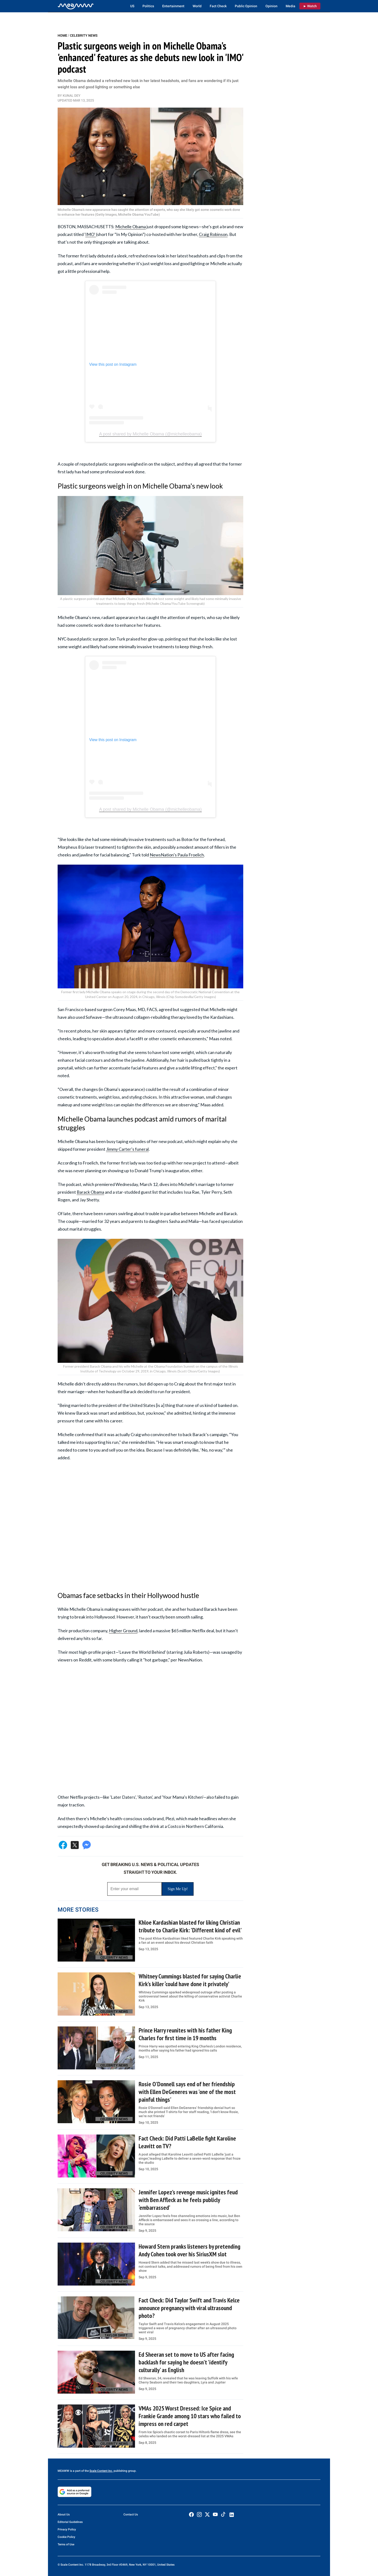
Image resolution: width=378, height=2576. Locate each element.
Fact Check (218, 6)
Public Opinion (246, 6)
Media (290, 6)
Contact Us (130, 2514)
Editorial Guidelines (70, 2522)
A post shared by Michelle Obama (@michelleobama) (150, 434)
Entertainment (173, 6)
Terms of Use (66, 2544)
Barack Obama (90, 1192)
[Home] (76, 6)
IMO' (90, 234)
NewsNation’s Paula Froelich (177, 854)
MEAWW (63, 2471)
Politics (148, 6)
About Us (64, 2514)
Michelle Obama (130, 226)
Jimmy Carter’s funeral (127, 1149)
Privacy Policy (67, 2529)
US (132, 6)
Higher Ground (123, 1630)
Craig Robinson (213, 234)
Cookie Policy (66, 2537)
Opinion (271, 6)
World (197, 6)
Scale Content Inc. (101, 2471)
